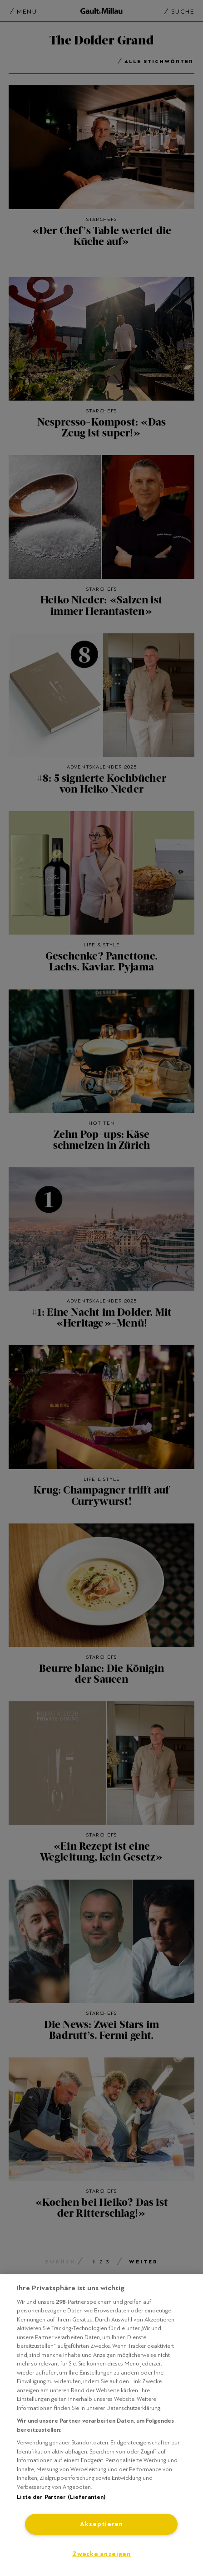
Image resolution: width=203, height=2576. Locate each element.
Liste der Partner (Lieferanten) (61, 2497)
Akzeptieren (101, 2524)
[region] (101, 2425)
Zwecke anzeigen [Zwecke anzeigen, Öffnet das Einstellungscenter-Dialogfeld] (101, 2554)
